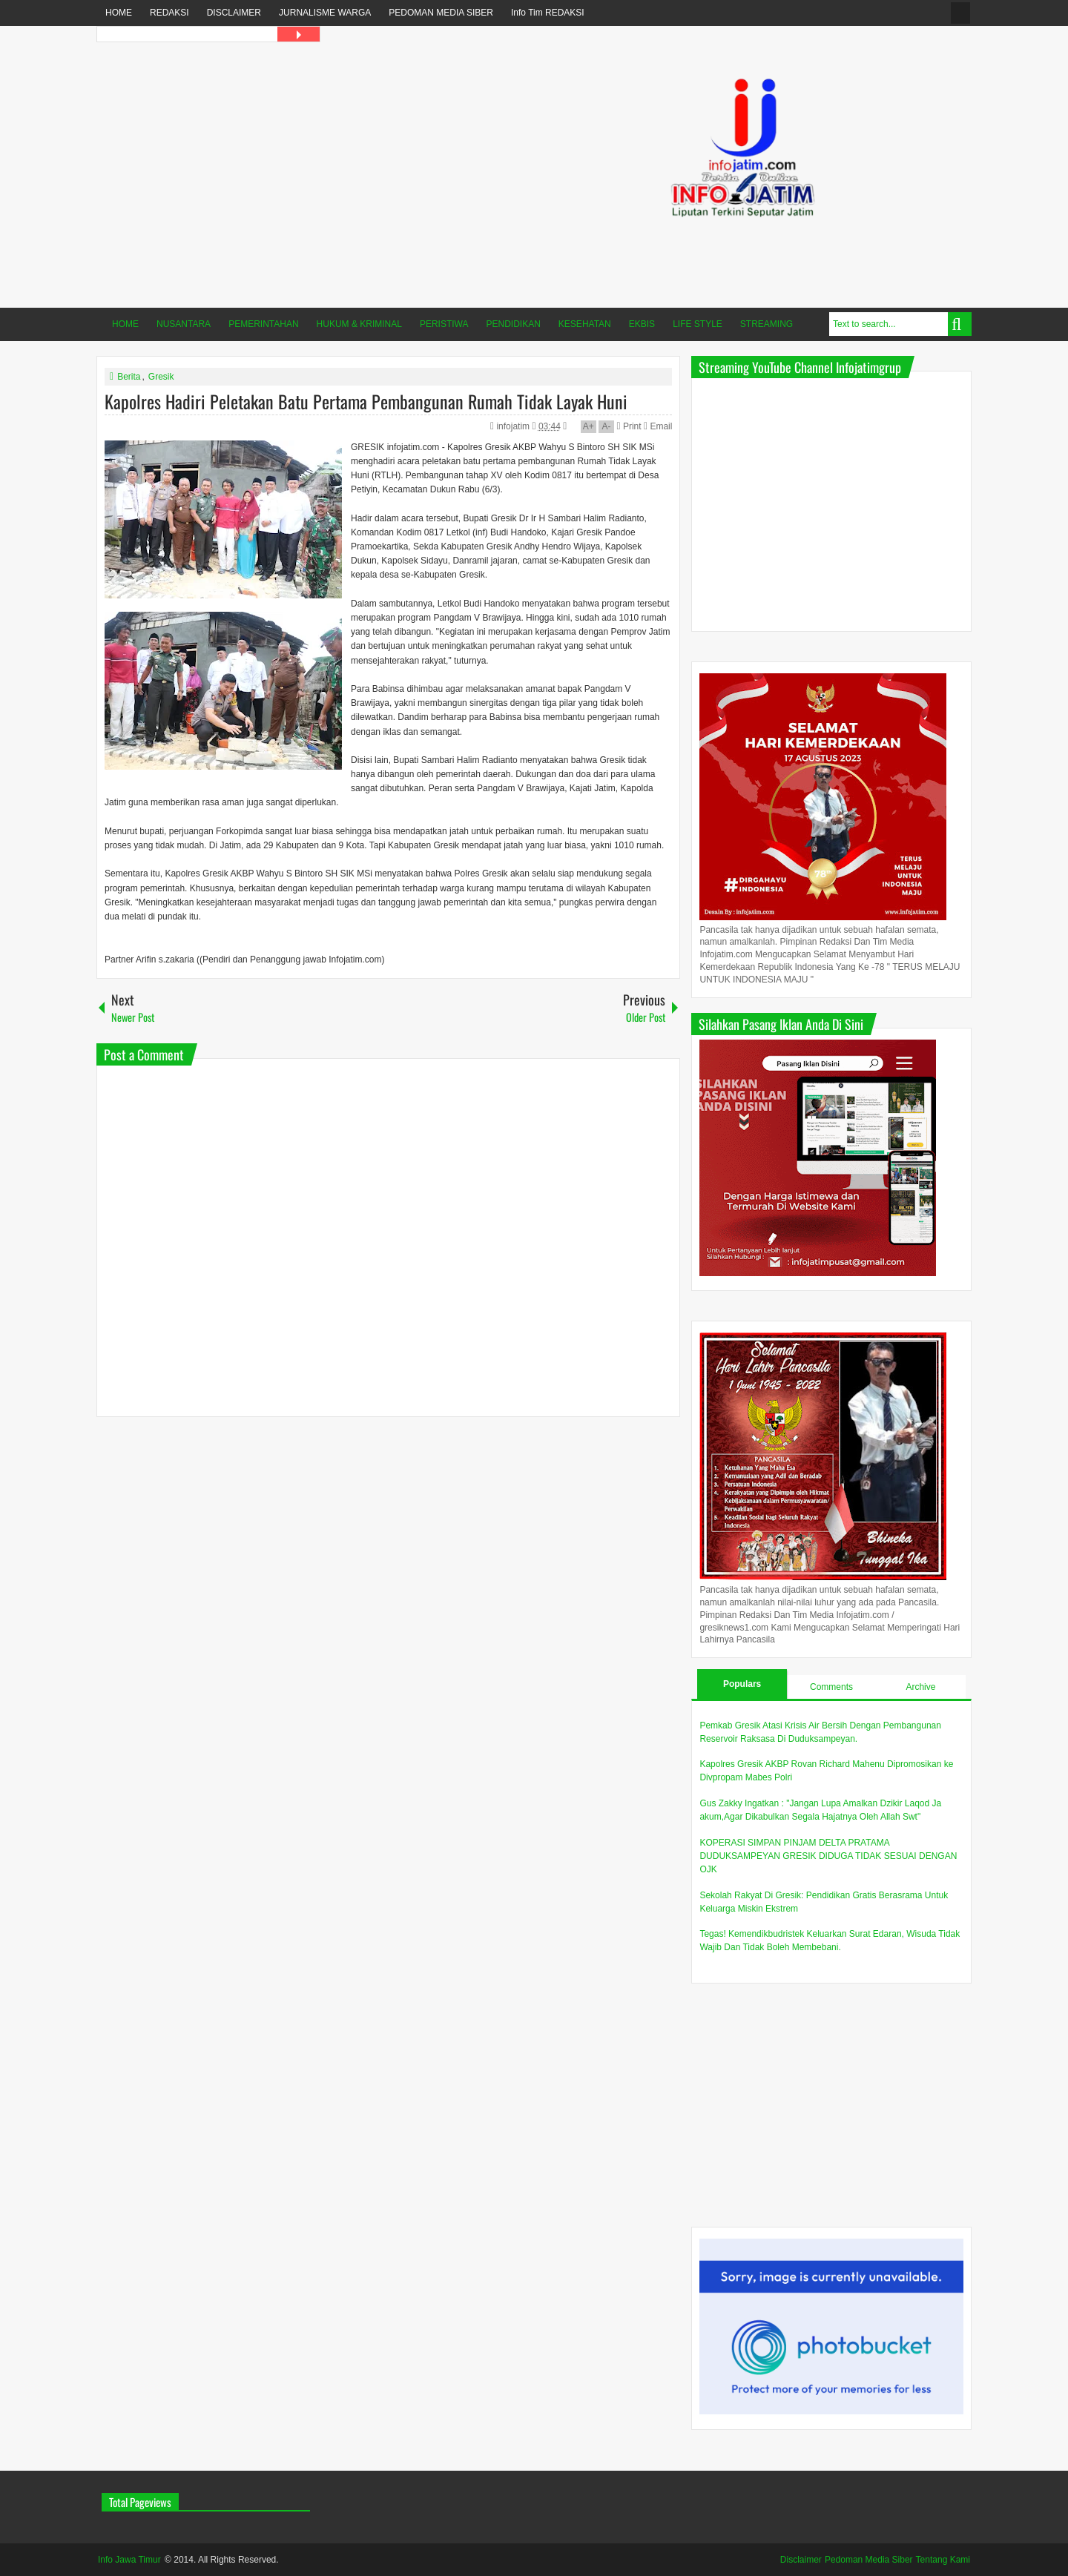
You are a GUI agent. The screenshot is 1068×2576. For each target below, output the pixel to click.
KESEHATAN (584, 324)
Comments (831, 1687)
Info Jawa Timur (129, 2559)
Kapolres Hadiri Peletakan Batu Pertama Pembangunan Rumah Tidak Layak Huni (366, 401)
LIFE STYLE (697, 324)
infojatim (514, 426)
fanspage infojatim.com (960, 13)
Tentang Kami (943, 2559)
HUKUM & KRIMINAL (359, 324)
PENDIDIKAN (514, 324)
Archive (920, 1687)
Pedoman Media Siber (869, 2559)
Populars (742, 1684)
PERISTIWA (444, 324)
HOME (118, 12)
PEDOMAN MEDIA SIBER (441, 12)
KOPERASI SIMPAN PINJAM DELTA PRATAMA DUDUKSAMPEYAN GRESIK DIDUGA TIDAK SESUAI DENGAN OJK (828, 1856)
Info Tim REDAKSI (547, 12)
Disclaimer (801, 2559)
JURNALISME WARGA (325, 12)
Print (628, 426)
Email (658, 426)
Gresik (161, 376)
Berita (128, 376)
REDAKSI (169, 12)
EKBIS (642, 324)
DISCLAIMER (234, 12)
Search (960, 324)
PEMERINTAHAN (263, 324)
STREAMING (766, 324)
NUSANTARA (183, 324)
